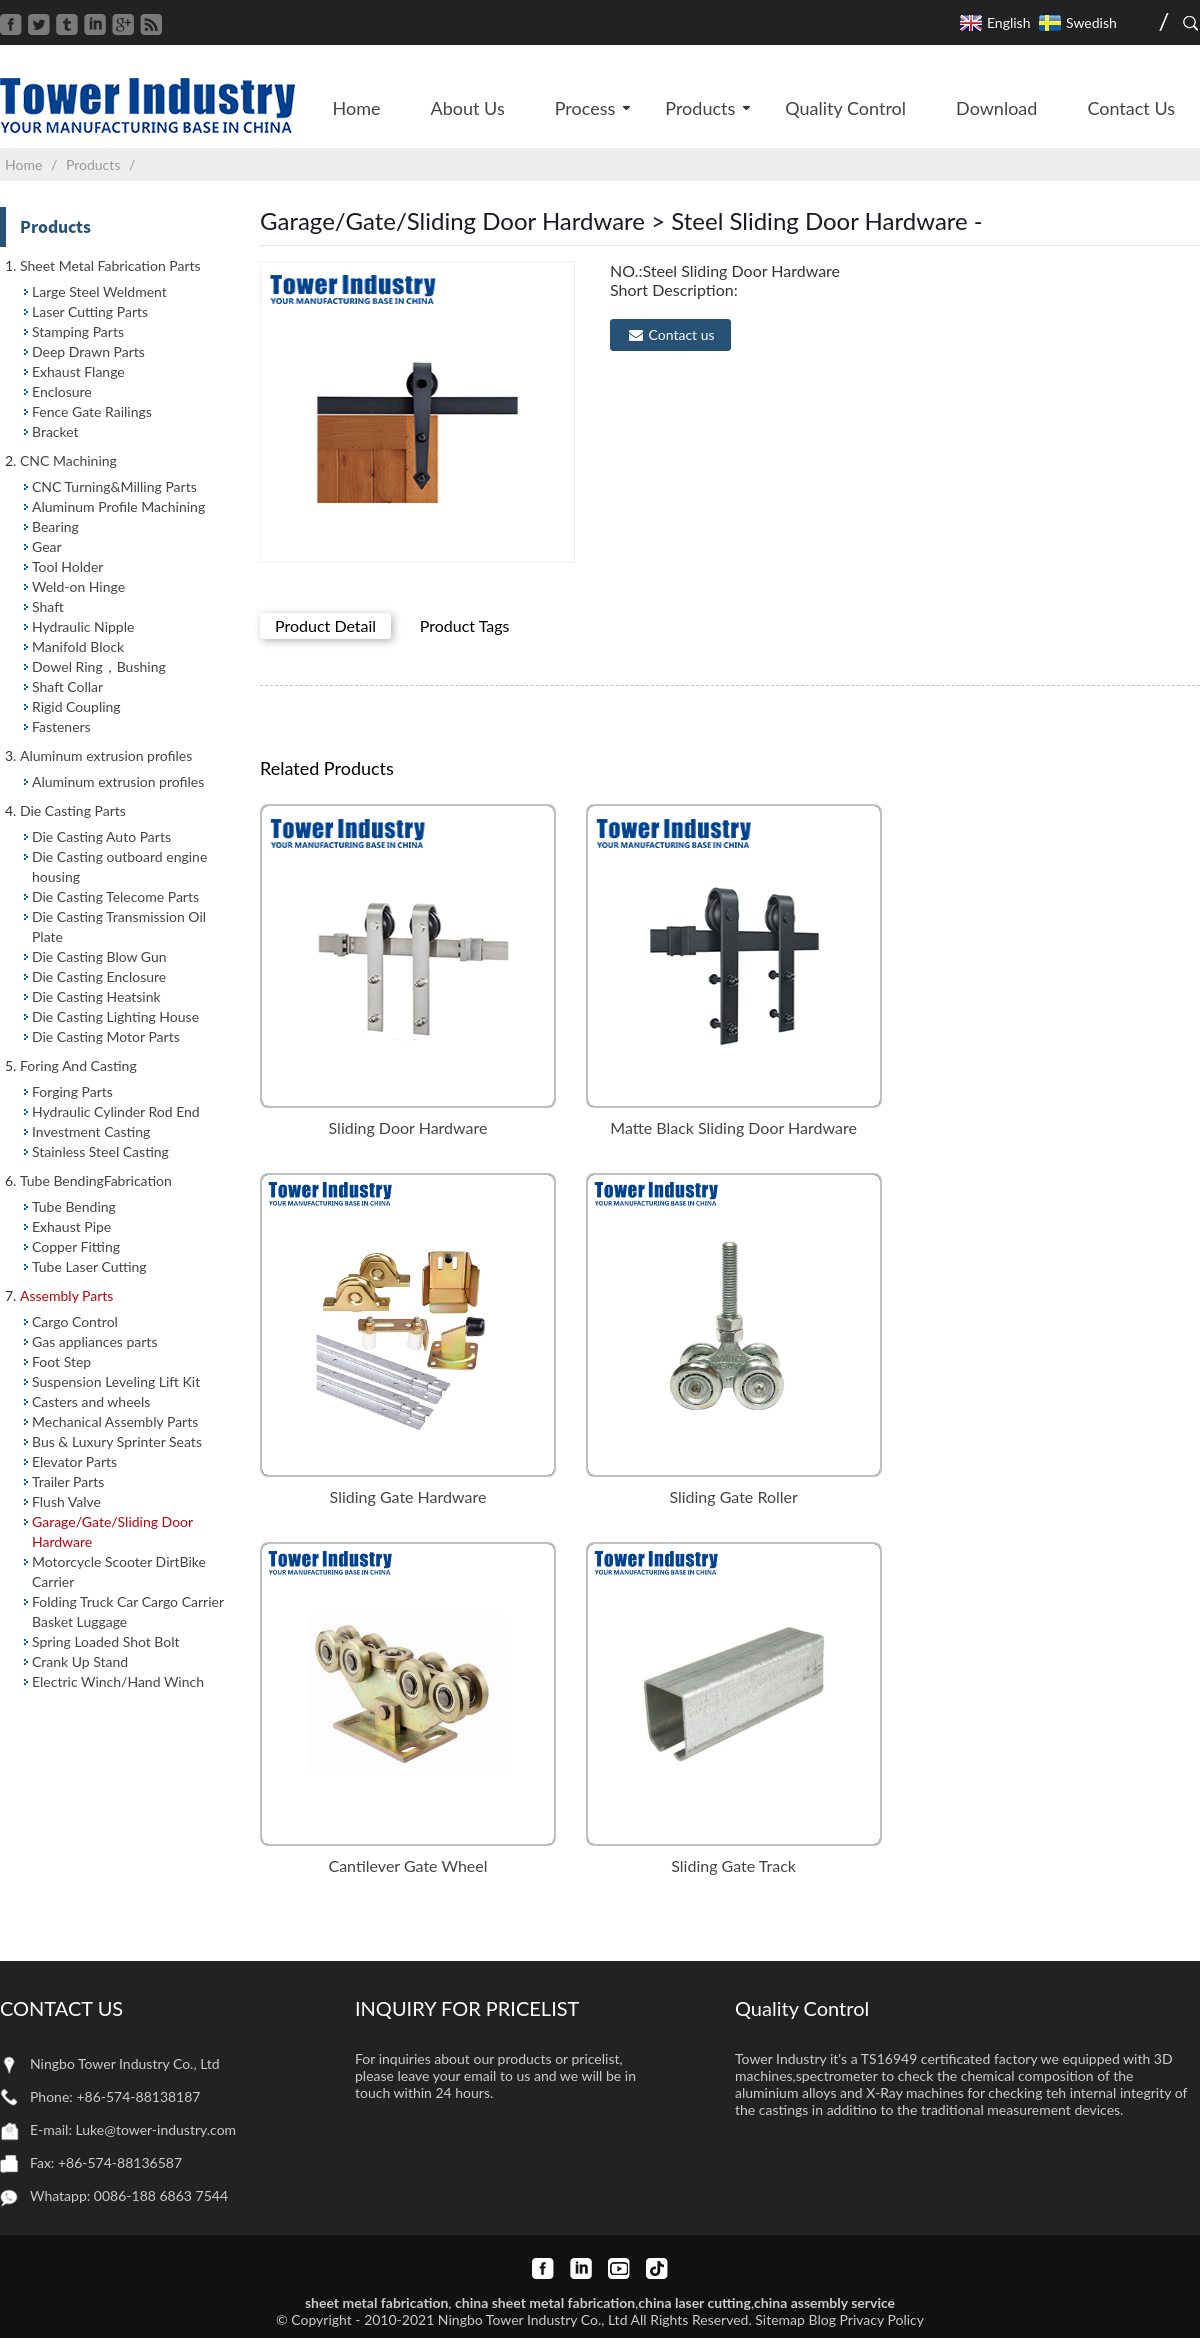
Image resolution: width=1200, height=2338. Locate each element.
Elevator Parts (74, 1461)
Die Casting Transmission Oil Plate (119, 926)
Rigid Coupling (76, 706)
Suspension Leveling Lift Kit (116, 1381)
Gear (47, 546)
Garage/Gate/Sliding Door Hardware (112, 1531)
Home (23, 164)
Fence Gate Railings (92, 411)
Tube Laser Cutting (89, 1266)
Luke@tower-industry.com (156, 2129)
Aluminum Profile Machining (118, 506)
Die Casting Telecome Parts (115, 896)
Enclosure (62, 391)
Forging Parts (72, 1091)
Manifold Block (78, 646)
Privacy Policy (882, 2319)
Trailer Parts (68, 1481)
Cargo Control (75, 1321)
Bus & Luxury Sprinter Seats (117, 1441)
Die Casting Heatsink (96, 996)
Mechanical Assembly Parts (115, 1421)
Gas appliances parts (94, 1341)
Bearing (55, 526)
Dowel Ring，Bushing (99, 666)
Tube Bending (74, 1206)
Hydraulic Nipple (83, 626)
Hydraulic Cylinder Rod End (116, 1111)
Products (93, 164)
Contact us (682, 334)
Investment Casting (91, 1131)
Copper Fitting (76, 1246)
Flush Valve (66, 1501)
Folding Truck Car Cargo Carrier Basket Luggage (128, 1611)
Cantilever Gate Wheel (407, 1865)
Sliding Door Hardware (408, 1127)
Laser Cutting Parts (90, 311)
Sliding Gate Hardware (408, 1496)
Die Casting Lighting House (115, 1016)
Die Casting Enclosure (99, 976)
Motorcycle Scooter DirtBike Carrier (119, 1571)
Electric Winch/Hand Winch (118, 1681)
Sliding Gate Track (733, 1865)
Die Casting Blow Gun (99, 956)
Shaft (48, 606)
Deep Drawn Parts (88, 351)
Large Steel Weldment (99, 291)
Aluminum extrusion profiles (118, 781)
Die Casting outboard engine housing (119, 866)
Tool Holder (67, 566)
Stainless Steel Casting (100, 1151)
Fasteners (61, 726)
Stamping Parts (78, 331)
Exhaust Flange (78, 371)
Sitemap (780, 2319)
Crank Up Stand (80, 1661)
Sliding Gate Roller (733, 1496)
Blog (822, 2319)
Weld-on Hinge (78, 586)
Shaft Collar (67, 686)
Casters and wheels (91, 1401)
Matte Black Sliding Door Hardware (733, 1127)
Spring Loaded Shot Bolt (106, 1641)
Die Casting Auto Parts (101, 836)
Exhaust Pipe (71, 1226)
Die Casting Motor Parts (106, 1036)
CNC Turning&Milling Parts (114, 486)
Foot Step (61, 1361)
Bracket (55, 431)
